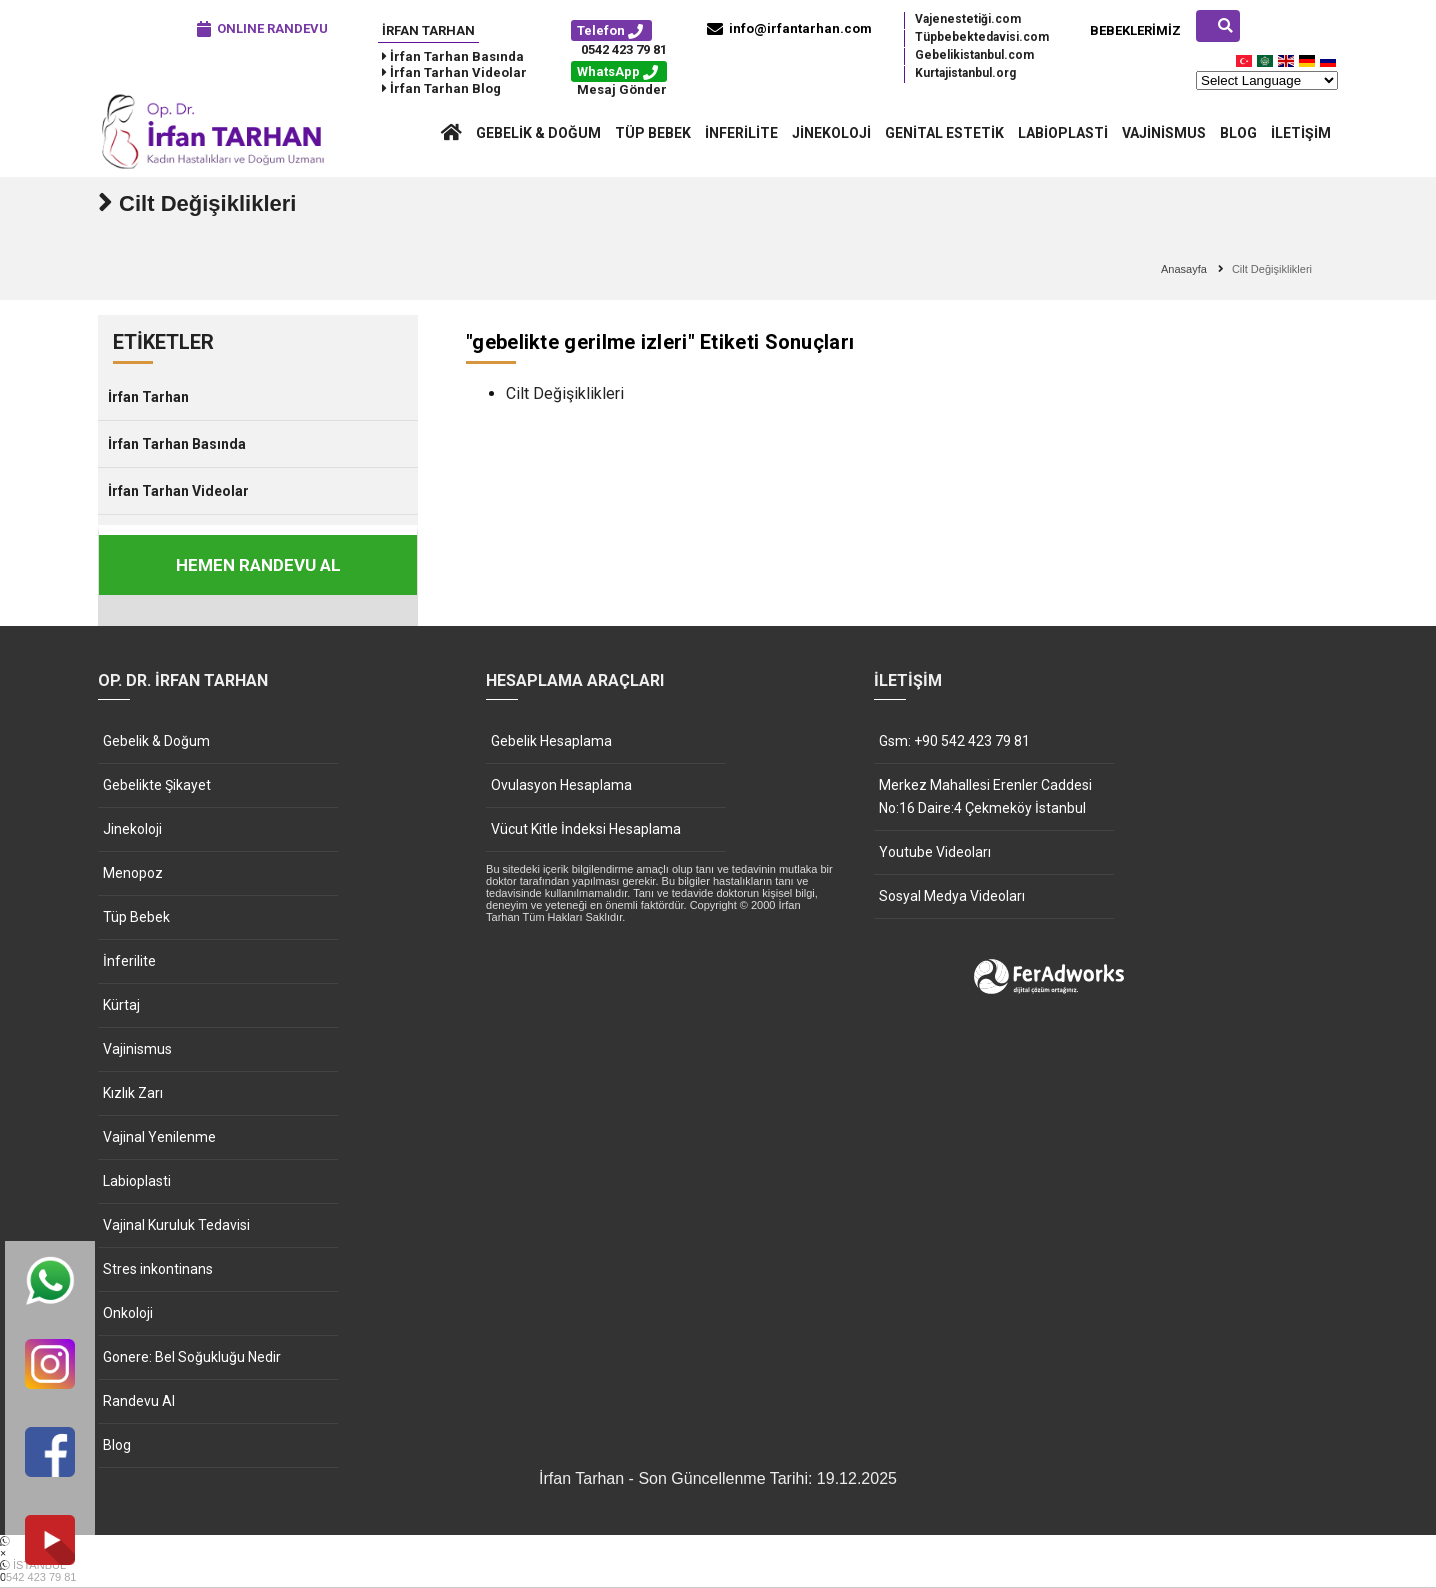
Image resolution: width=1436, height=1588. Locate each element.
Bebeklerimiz (1135, 30)
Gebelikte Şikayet (157, 785)
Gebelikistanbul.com (974, 55)
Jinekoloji (831, 133)
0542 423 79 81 (624, 49)
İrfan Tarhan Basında (177, 444)
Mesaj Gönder (622, 89)
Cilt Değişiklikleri (565, 393)
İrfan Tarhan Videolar (178, 491)
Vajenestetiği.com (968, 19)
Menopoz (133, 873)
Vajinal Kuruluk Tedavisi (176, 1225)
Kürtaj (121, 1005)
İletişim (1301, 133)
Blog (1238, 133)
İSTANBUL (718, 1571)
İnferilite (741, 133)
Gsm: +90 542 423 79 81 (954, 741)
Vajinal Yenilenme (159, 1137)
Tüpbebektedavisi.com (982, 37)
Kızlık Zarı (133, 1093)
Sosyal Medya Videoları (952, 896)
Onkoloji (128, 1313)
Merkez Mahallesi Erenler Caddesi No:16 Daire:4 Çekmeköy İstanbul (985, 796)
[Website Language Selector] (1267, 80)
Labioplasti (1063, 133)
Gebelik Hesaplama (551, 741)
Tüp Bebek (653, 133)
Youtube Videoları (935, 852)
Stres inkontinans (158, 1269)
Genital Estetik (944, 133)
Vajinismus (1164, 133)
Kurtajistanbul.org (965, 73)
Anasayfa (1184, 269)
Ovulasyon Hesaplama (561, 785)
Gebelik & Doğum (538, 133)
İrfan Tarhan (428, 30)
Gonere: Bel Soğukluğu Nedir (192, 1357)
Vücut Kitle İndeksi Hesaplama (586, 829)
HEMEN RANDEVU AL (258, 565)
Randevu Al (139, 1401)
